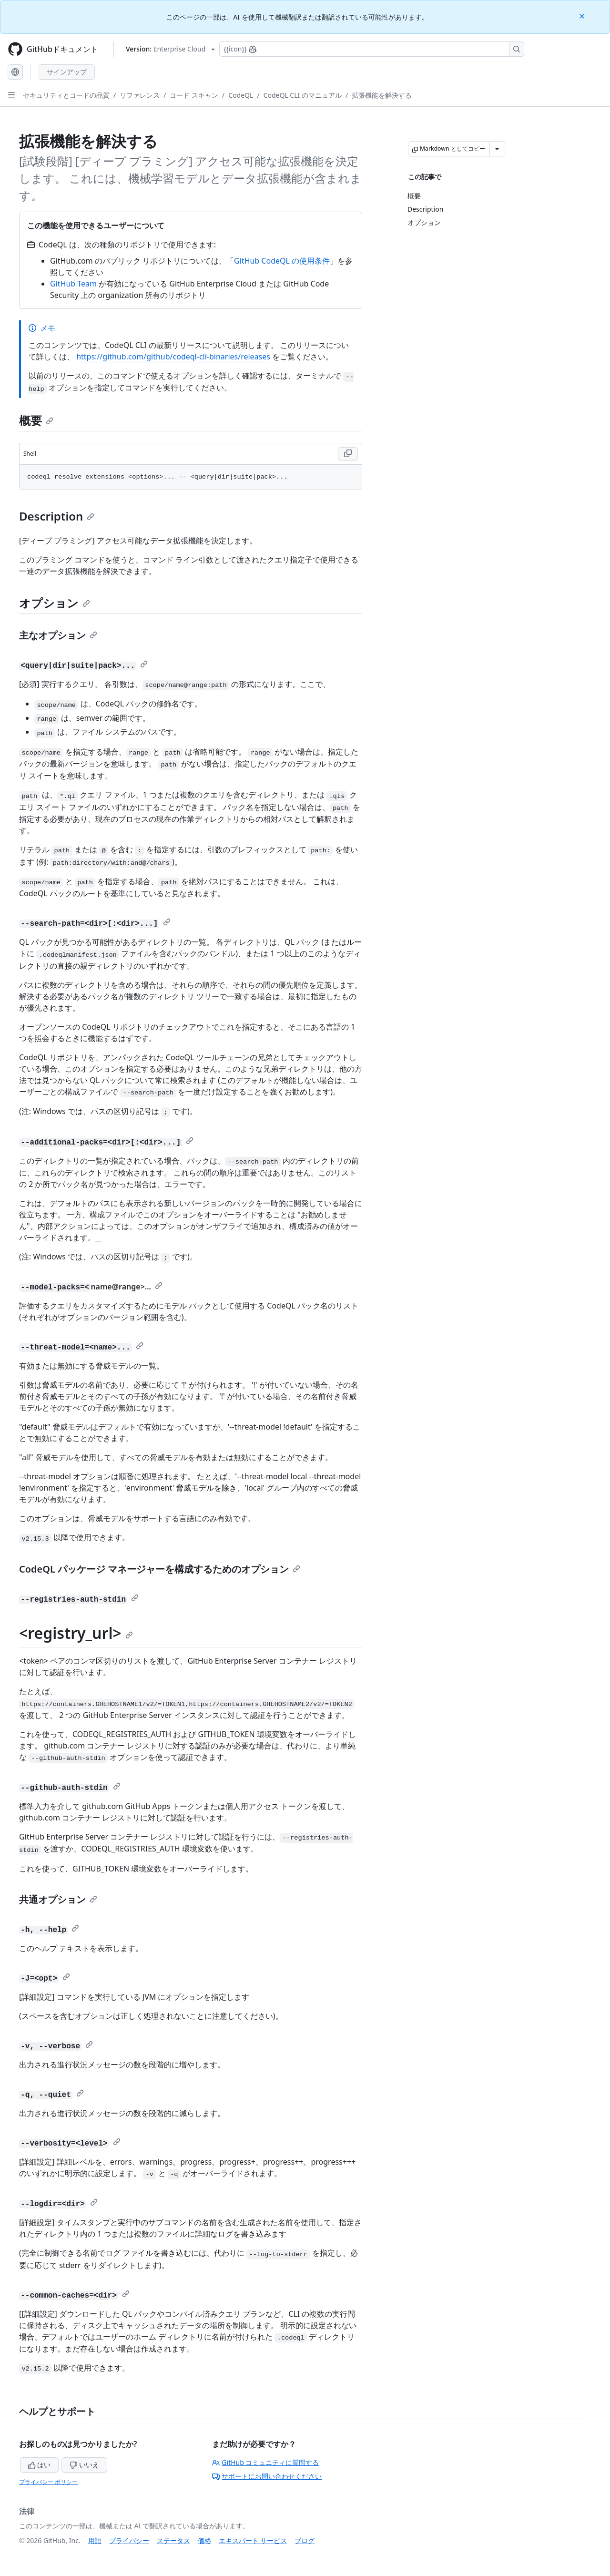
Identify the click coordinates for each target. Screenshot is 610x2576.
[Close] (582, 15)
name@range (115, 1286)
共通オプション (58, 1899)
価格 (204, 2540)
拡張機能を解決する (382, 95)
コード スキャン (194, 95)
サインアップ (67, 71)
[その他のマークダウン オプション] (497, 148)
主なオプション (58, 635)
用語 (95, 2540)
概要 (36, 420)
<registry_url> (76, 1633)
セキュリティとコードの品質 (66, 95)
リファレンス (140, 95)
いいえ (84, 2464)
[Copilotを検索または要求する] (371, 49)
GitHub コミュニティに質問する (265, 2462)
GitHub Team (73, 283)
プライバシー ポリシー (48, 2482)
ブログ (305, 2540)
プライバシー (129, 2540)
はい (39, 2464)
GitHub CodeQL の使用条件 (282, 261)
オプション (54, 603)
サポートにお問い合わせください (267, 2476)
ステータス (173, 2540)
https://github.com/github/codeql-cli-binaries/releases (173, 356)
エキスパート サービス (253, 2540)
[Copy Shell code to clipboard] (348, 453)
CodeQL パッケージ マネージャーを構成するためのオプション (159, 1569)
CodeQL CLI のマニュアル (303, 95)
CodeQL (240, 95)
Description (56, 516)
